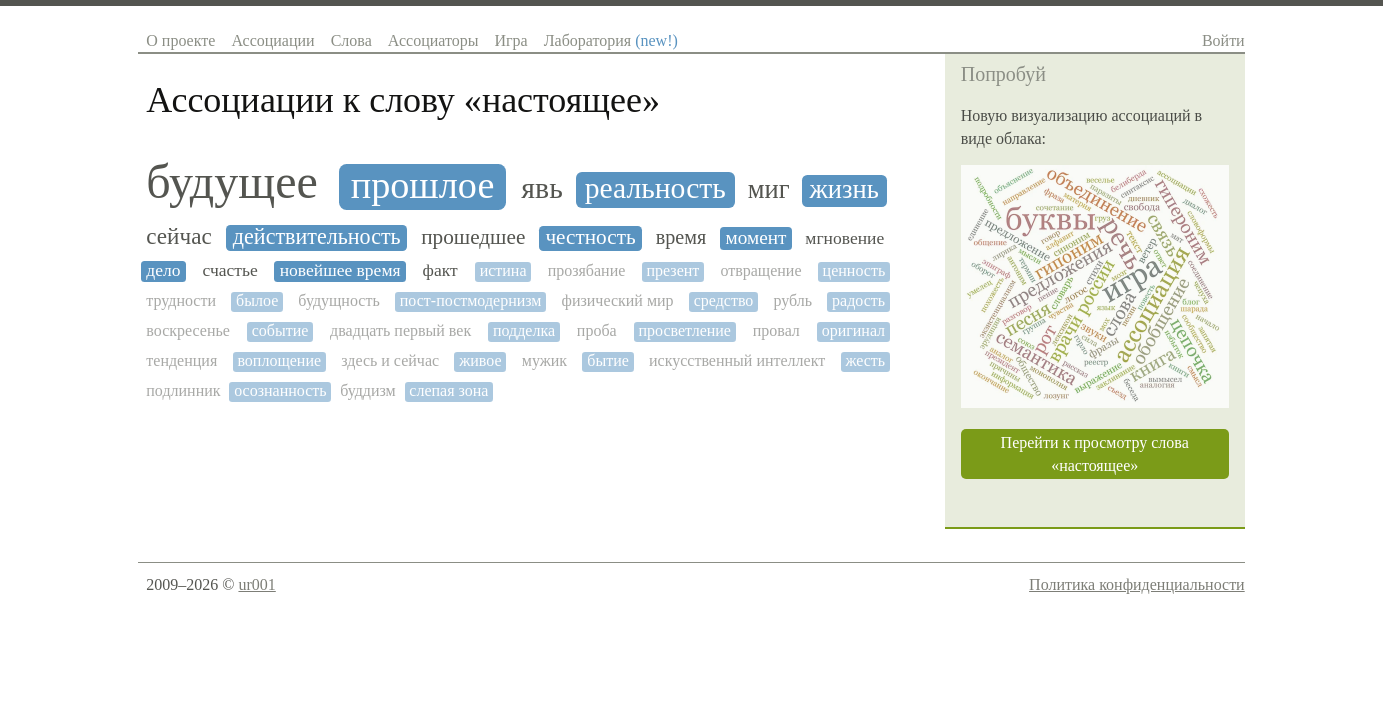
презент (672, 270)
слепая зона (448, 390)
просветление (684, 330)
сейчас (178, 236)
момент (756, 237)
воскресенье (188, 330)
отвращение (760, 270)
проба (597, 330)
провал (776, 330)
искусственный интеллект (737, 360)
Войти (1223, 40)
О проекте (180, 40)
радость (858, 300)
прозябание (587, 270)
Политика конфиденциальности (1137, 584)
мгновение (844, 238)
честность (590, 237)
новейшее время (340, 270)
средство (724, 300)
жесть (865, 360)
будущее (232, 182)
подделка (524, 330)
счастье (230, 270)
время (681, 237)
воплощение (279, 360)
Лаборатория (611, 40)
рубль (792, 300)
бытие (608, 360)
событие (280, 330)
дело (163, 270)
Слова (351, 40)
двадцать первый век (400, 330)
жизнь (844, 189)
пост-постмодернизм (471, 300)
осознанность (280, 390)
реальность (655, 188)
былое (257, 300)
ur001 (256, 584)
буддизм (368, 390)
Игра (510, 40)
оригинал (853, 330)
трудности (181, 300)
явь (541, 188)
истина (503, 270)
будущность (338, 300)
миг (769, 189)
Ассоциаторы (433, 40)
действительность (317, 237)
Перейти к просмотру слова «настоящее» (1095, 454)
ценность (854, 270)
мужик (544, 360)
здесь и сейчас (390, 360)
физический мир (618, 300)
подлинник (183, 390)
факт (440, 270)
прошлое (423, 185)
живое (480, 360)
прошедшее (473, 237)
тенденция (181, 360)
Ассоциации (272, 40)
